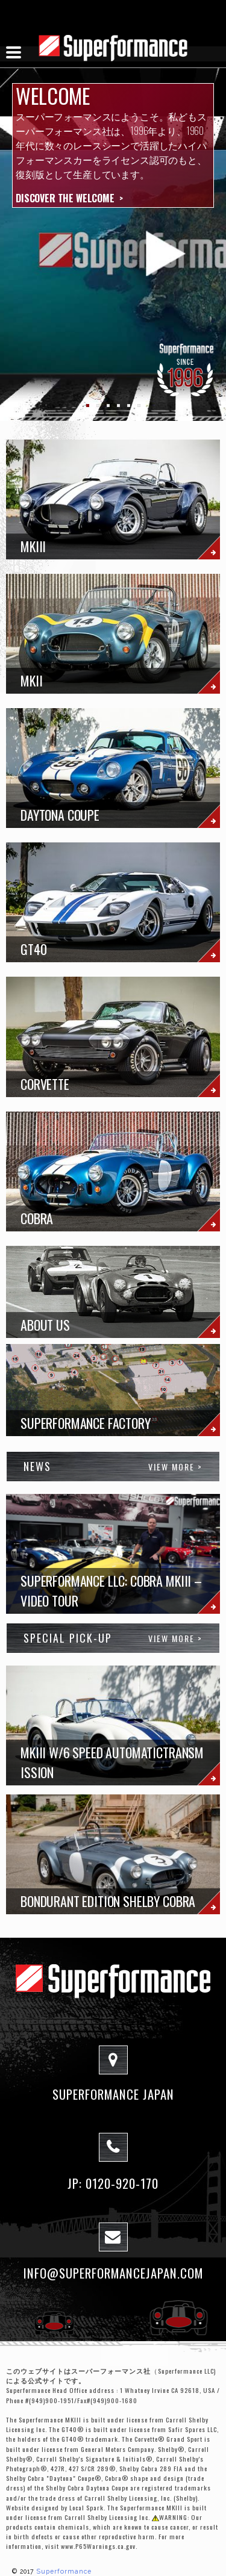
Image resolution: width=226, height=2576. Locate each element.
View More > (175, 1466)
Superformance (64, 2571)
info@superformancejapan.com (113, 2272)
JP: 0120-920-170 (113, 2183)
